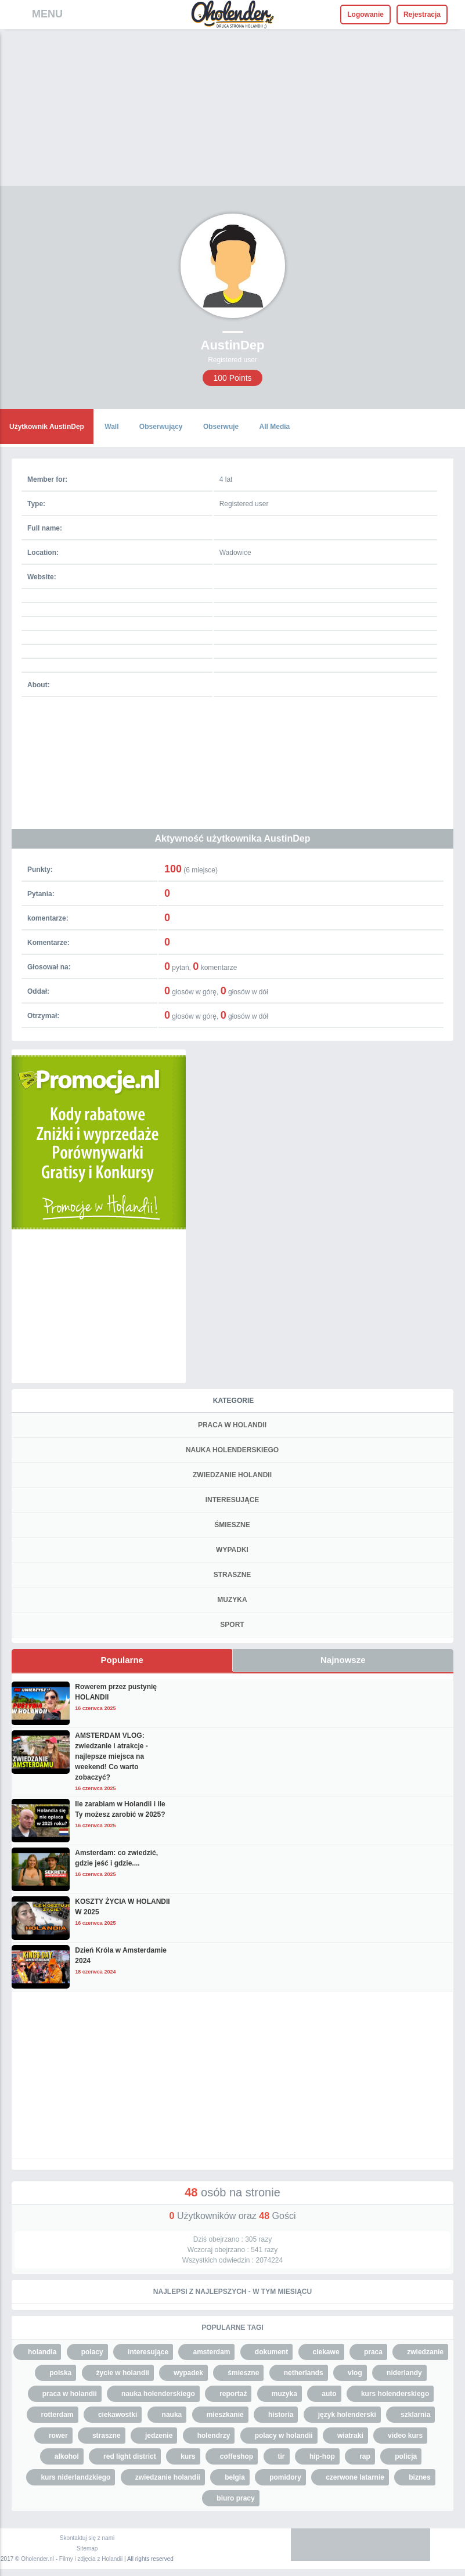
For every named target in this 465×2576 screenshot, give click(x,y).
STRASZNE (232, 1575)
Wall (111, 427)
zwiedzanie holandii (167, 2477)
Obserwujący (161, 427)
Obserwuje (221, 427)
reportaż (233, 2394)
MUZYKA (232, 1600)
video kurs (405, 2435)
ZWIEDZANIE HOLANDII (232, 1475)
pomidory (285, 2477)
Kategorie (233, 1401)
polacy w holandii (284, 2435)
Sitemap (87, 2548)
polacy (92, 2352)
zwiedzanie (425, 2352)
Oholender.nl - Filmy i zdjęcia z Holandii (71, 2559)
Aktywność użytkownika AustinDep (233, 838)
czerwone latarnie (355, 2477)
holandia (42, 2352)
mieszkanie (225, 2415)
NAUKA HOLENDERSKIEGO (232, 1450)
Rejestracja (422, 14)
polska (60, 2373)
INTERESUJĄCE (232, 1500)
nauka (172, 2415)
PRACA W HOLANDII (232, 1425)
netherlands (303, 2373)
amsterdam (211, 2352)
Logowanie (365, 14)
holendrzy (213, 2435)
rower (58, 2435)
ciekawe (326, 2352)
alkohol (67, 2456)
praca (373, 2352)
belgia (235, 2477)
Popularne (122, 1660)
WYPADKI (232, 1550)
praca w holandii (69, 2394)
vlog (355, 2373)
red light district (129, 2456)
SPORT (232, 1625)
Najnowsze (343, 1660)
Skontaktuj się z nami (87, 2538)
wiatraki (350, 2435)
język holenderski (347, 2415)
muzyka (284, 2394)
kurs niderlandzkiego (75, 2477)
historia (280, 2415)
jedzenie (158, 2435)
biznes (419, 2477)
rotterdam (57, 2415)
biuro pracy (235, 2498)
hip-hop (322, 2456)
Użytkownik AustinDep (46, 427)
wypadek (188, 2373)
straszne (106, 2435)
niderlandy (404, 2373)
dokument (271, 2352)
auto (329, 2394)
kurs (188, 2456)
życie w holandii (122, 2373)
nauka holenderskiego (158, 2394)
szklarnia (415, 2415)
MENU (47, 14)
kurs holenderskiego (395, 2394)
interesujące (148, 2352)
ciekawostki (117, 2415)
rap (364, 2456)
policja (406, 2456)
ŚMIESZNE (232, 1525)
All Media (274, 427)
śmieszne (243, 2373)
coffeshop (236, 2456)
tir (281, 2456)
